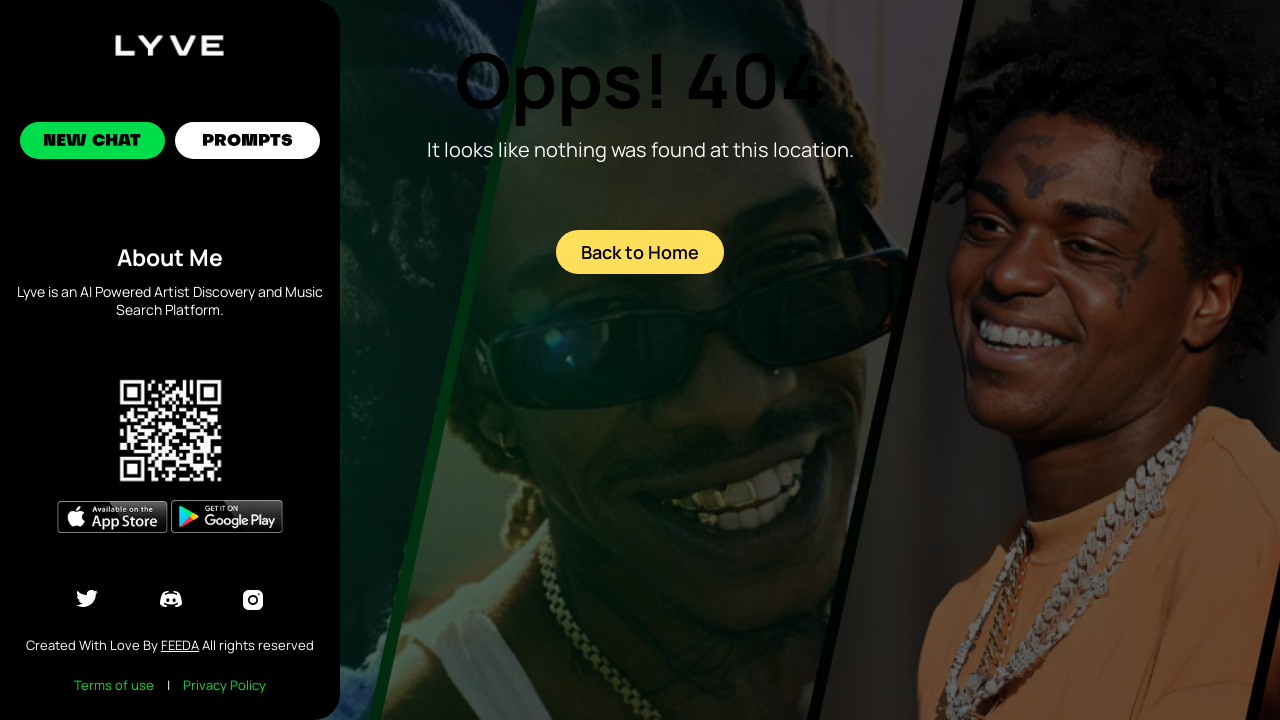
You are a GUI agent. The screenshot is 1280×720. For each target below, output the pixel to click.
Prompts (247, 142)
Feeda (180, 645)
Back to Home (640, 252)
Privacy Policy (224, 685)
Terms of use (114, 685)
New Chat (93, 142)
